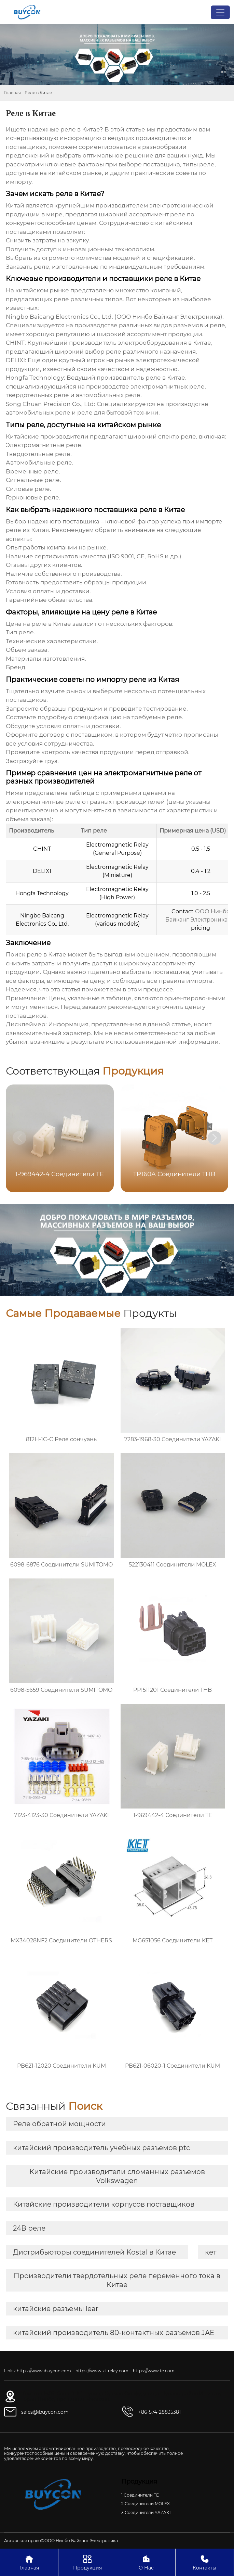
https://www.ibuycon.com (44, 2370)
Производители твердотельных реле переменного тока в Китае (117, 2280)
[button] (214, 1138)
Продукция (87, 2562)
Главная (12, 92)
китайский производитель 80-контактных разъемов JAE (113, 2332)
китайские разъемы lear (55, 2309)
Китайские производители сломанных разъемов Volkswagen (117, 2176)
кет (210, 2252)
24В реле (29, 2228)
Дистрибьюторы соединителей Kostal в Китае (94, 2252)
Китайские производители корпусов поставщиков (103, 2204)
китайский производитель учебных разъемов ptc (101, 2148)
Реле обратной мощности (59, 2124)
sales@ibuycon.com (45, 2412)
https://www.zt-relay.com (101, 2370)
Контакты (205, 2562)
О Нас (146, 2562)
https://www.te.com (154, 2370)
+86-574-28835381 (159, 2412)
